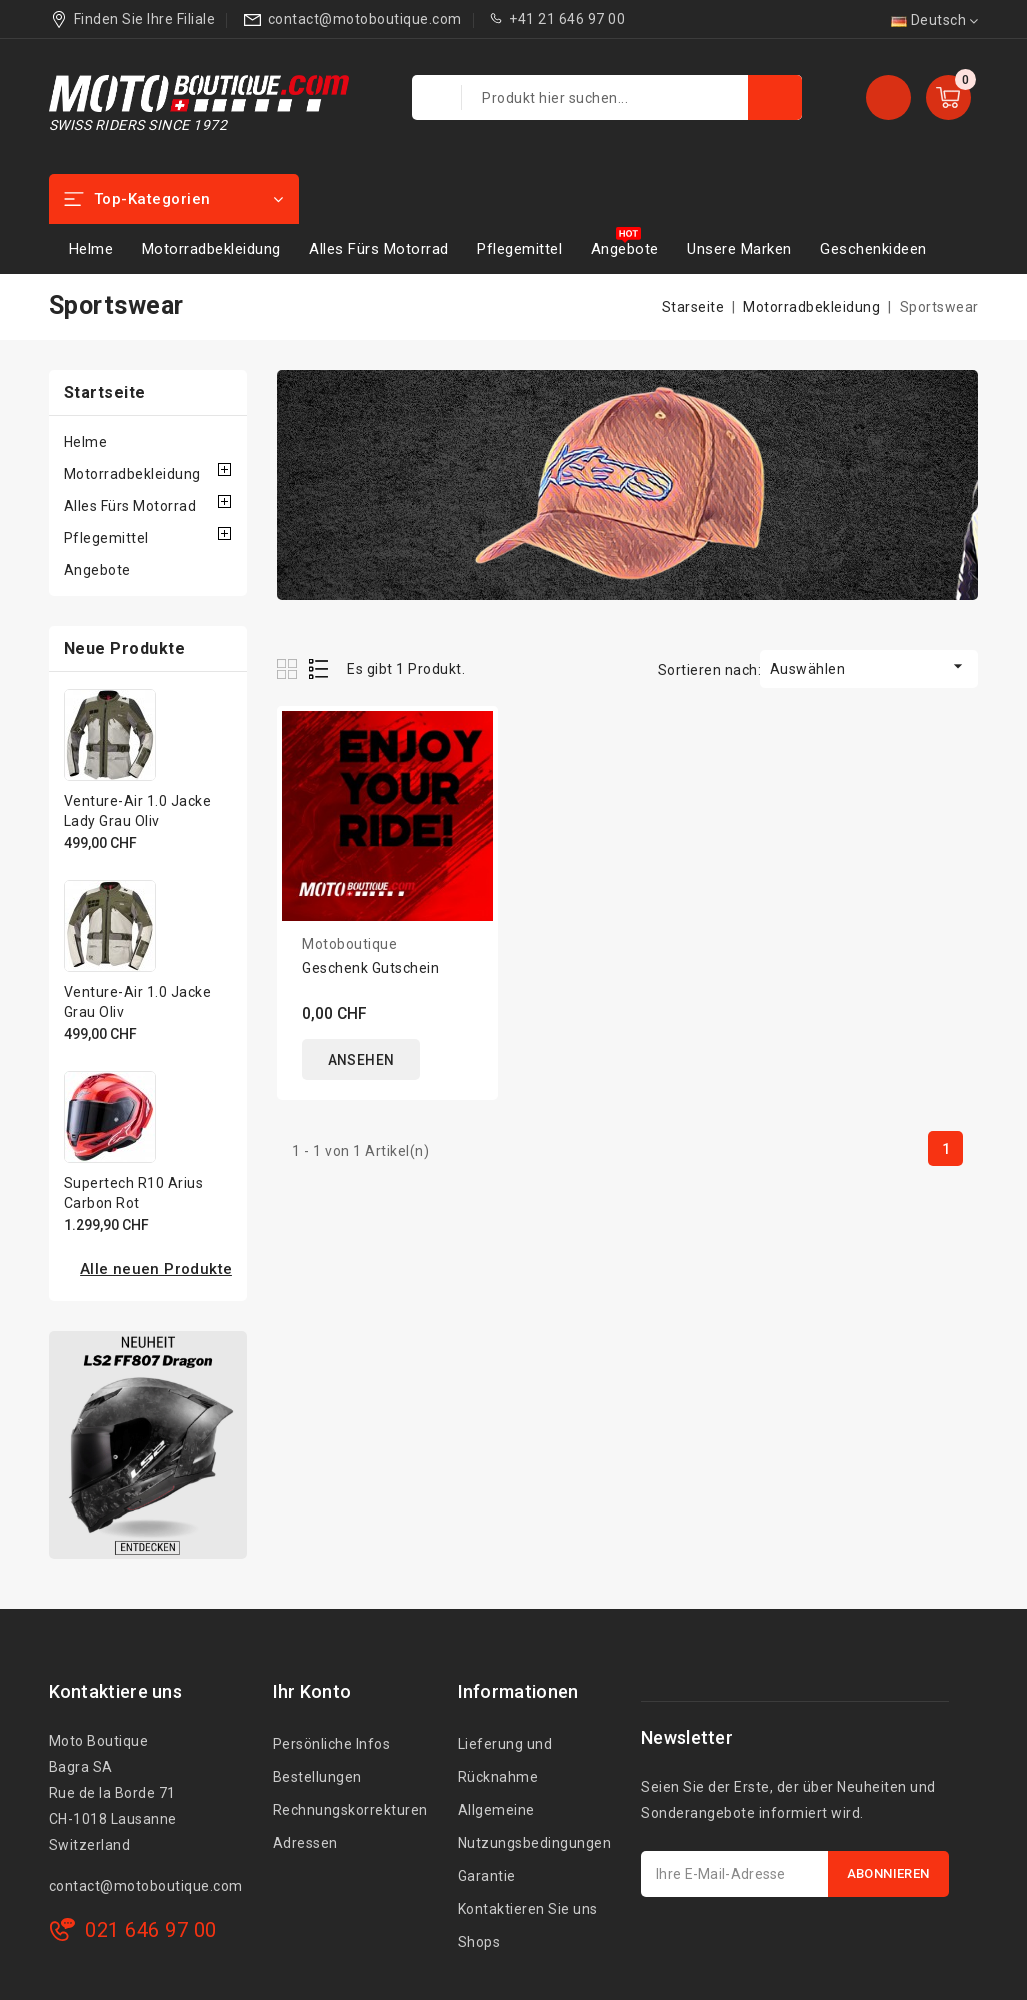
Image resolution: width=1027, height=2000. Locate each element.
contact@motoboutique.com (365, 19)
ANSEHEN (362, 1060)
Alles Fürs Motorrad (379, 249)
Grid (289, 668)
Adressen (305, 1843)
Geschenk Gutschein (370, 968)
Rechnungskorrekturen (350, 1810)
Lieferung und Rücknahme (505, 1760)
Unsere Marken (739, 249)
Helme (91, 249)
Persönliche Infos (332, 1744)
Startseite (105, 392)
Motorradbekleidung (211, 249)
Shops (479, 1942)
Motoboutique (349, 944)
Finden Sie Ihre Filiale (145, 19)
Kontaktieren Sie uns (528, 1909)
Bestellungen (317, 1777)
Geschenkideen (873, 249)
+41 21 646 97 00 (567, 19)
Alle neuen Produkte (156, 1269)
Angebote (625, 249)
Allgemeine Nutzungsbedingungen (535, 1826)
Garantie (487, 1876)
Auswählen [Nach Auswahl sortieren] (869, 666)
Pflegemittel (519, 249)
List (319, 668)
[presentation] (793, 1946)
